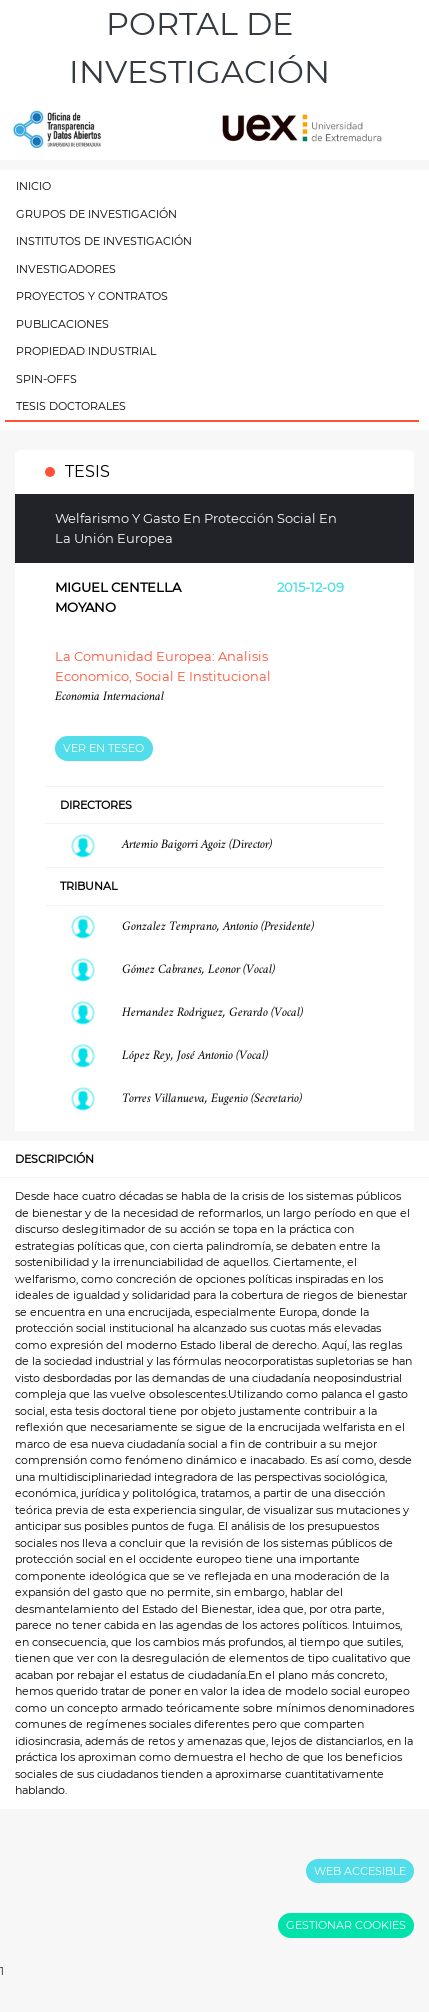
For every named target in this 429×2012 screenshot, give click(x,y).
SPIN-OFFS (46, 379)
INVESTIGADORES (66, 269)
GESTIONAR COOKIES (346, 1925)
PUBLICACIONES (62, 324)
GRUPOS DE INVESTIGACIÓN (96, 214)
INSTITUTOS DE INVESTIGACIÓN (104, 241)
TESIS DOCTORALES (71, 406)
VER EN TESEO (103, 748)
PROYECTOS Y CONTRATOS (92, 296)
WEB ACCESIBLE (360, 1871)
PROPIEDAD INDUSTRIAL (86, 351)
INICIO (33, 186)
